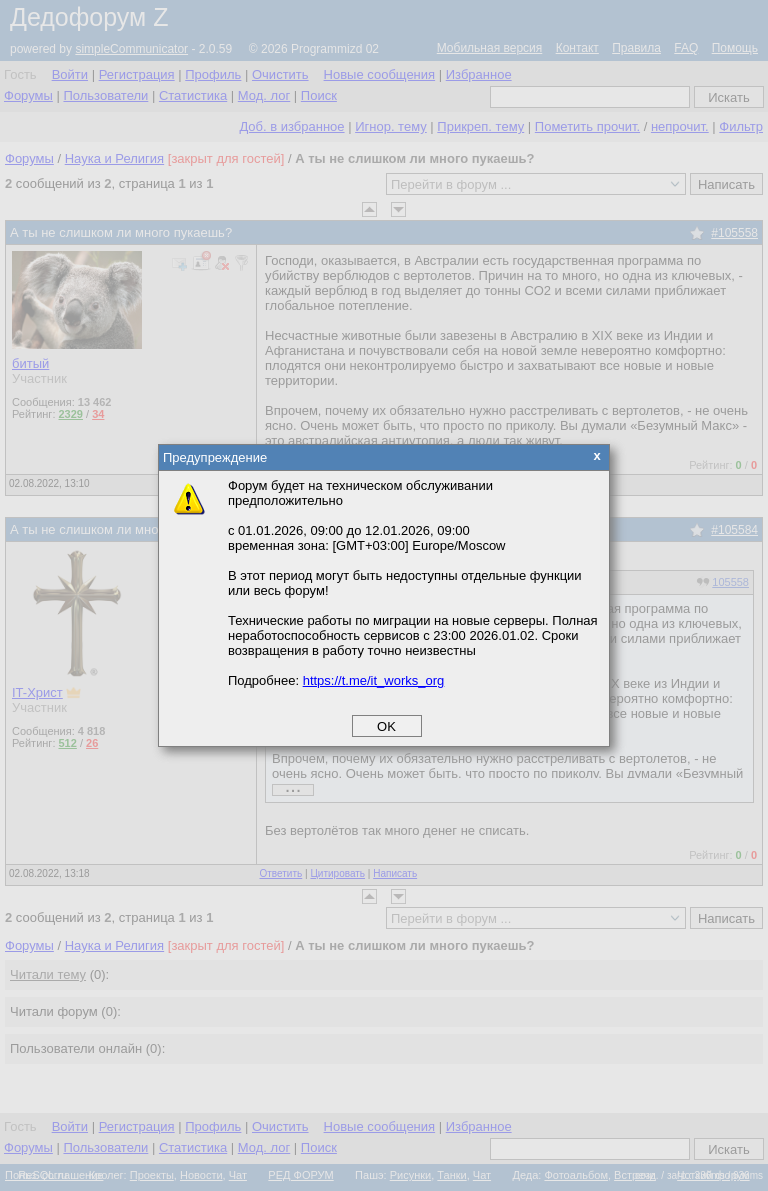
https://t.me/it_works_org (374, 680)
